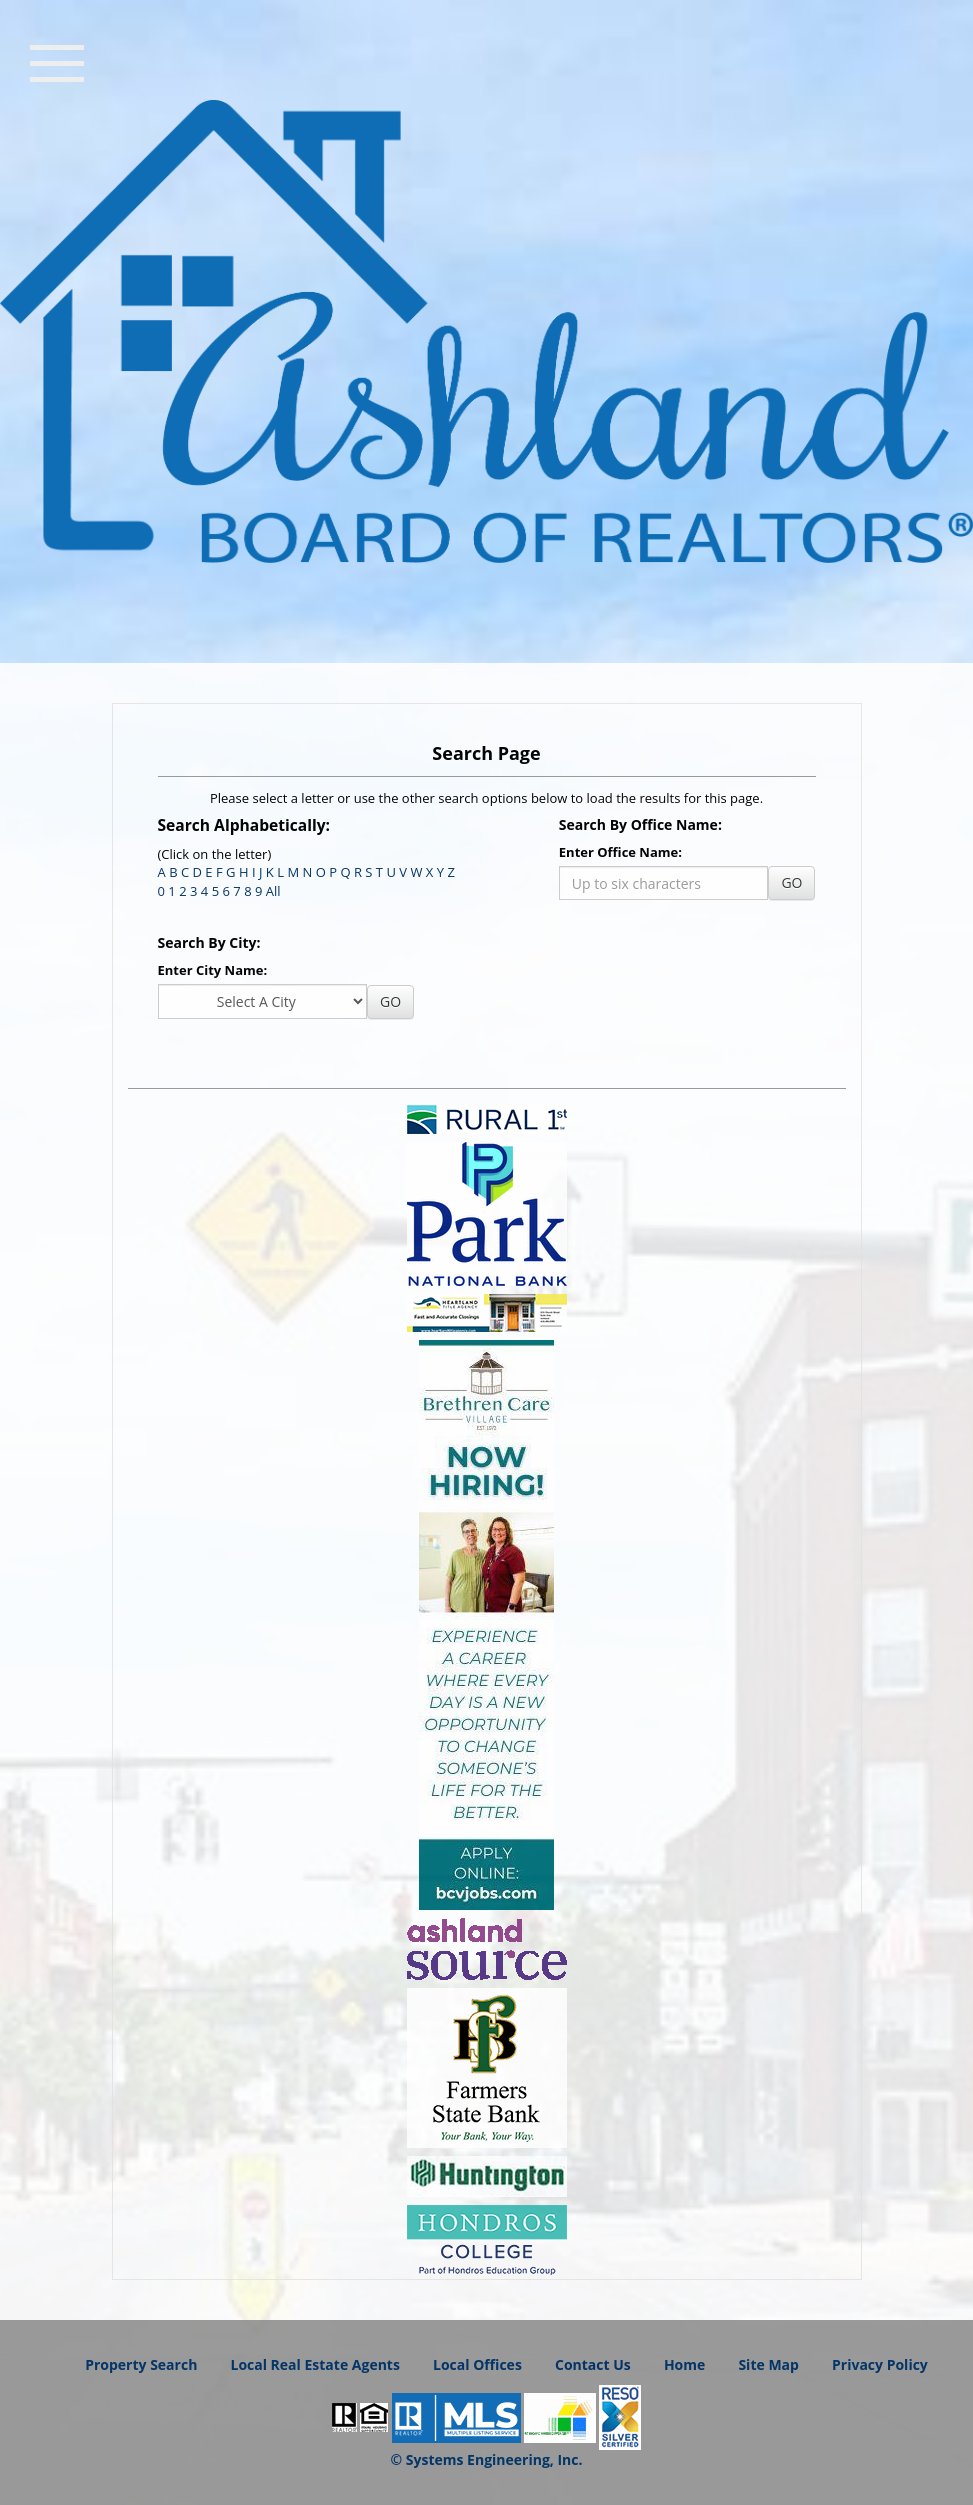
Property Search (141, 2364)
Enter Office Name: (620, 852)
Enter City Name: (213, 970)
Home (684, 2364)
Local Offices (477, 2364)
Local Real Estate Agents (314, 2364)
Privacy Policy (880, 2364)
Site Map (768, 2364)
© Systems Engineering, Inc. (487, 2459)
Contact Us (593, 2364)
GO (791, 882)
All (273, 891)
